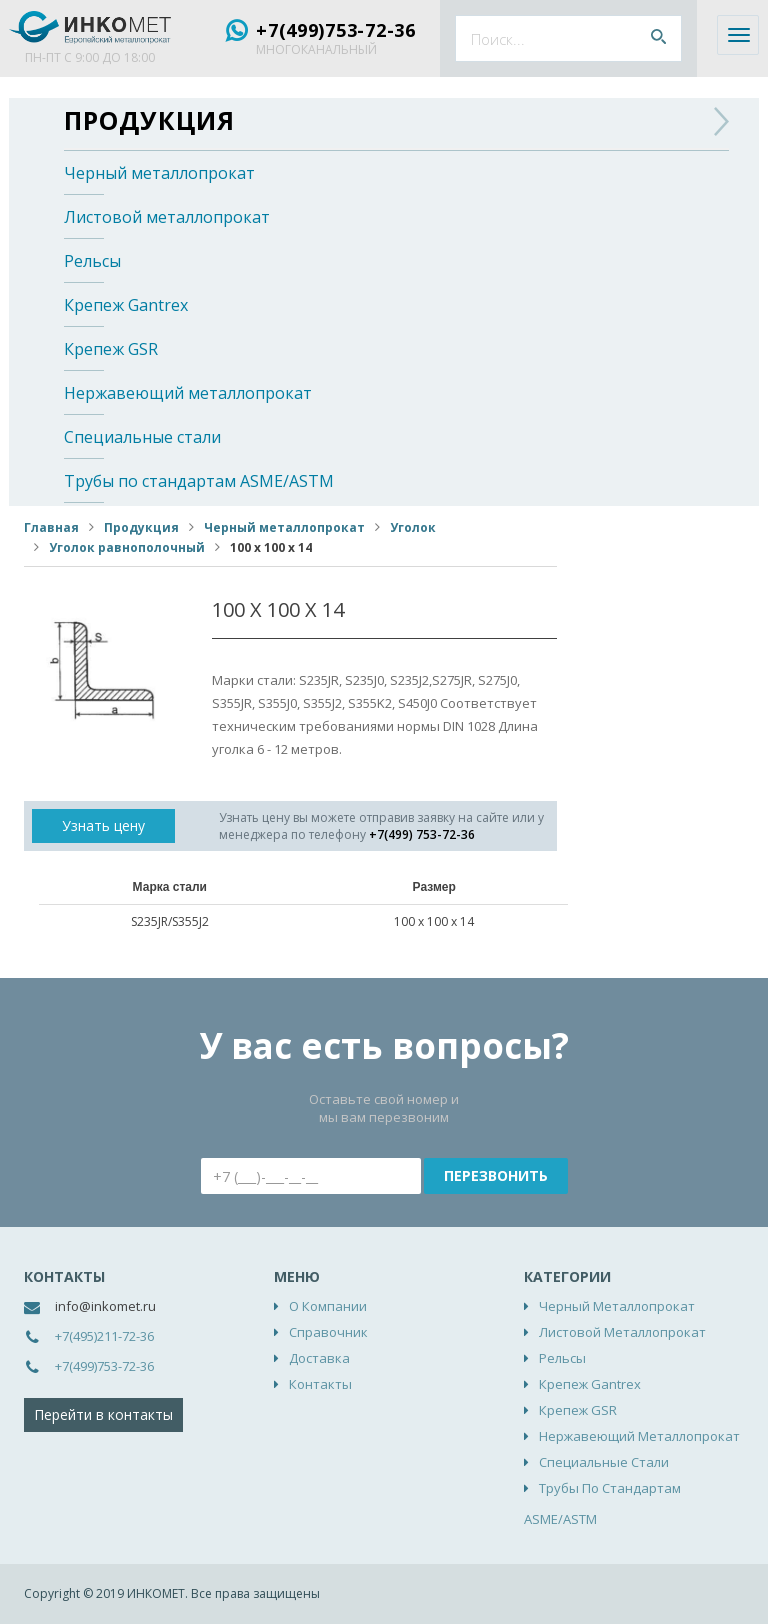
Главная (51, 527)
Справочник (328, 1332)
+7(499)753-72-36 (336, 30)
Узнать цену (103, 825)
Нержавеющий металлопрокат (188, 393)
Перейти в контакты (103, 1414)
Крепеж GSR (111, 349)
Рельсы (92, 261)
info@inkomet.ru (105, 1306)
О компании (328, 1306)
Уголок (413, 527)
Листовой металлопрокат (167, 217)
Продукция (149, 120)
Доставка (319, 1358)
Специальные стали (142, 437)
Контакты (320, 1384)
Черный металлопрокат (159, 173)
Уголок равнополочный (127, 547)
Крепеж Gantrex (126, 305)
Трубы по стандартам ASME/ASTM (199, 481)
